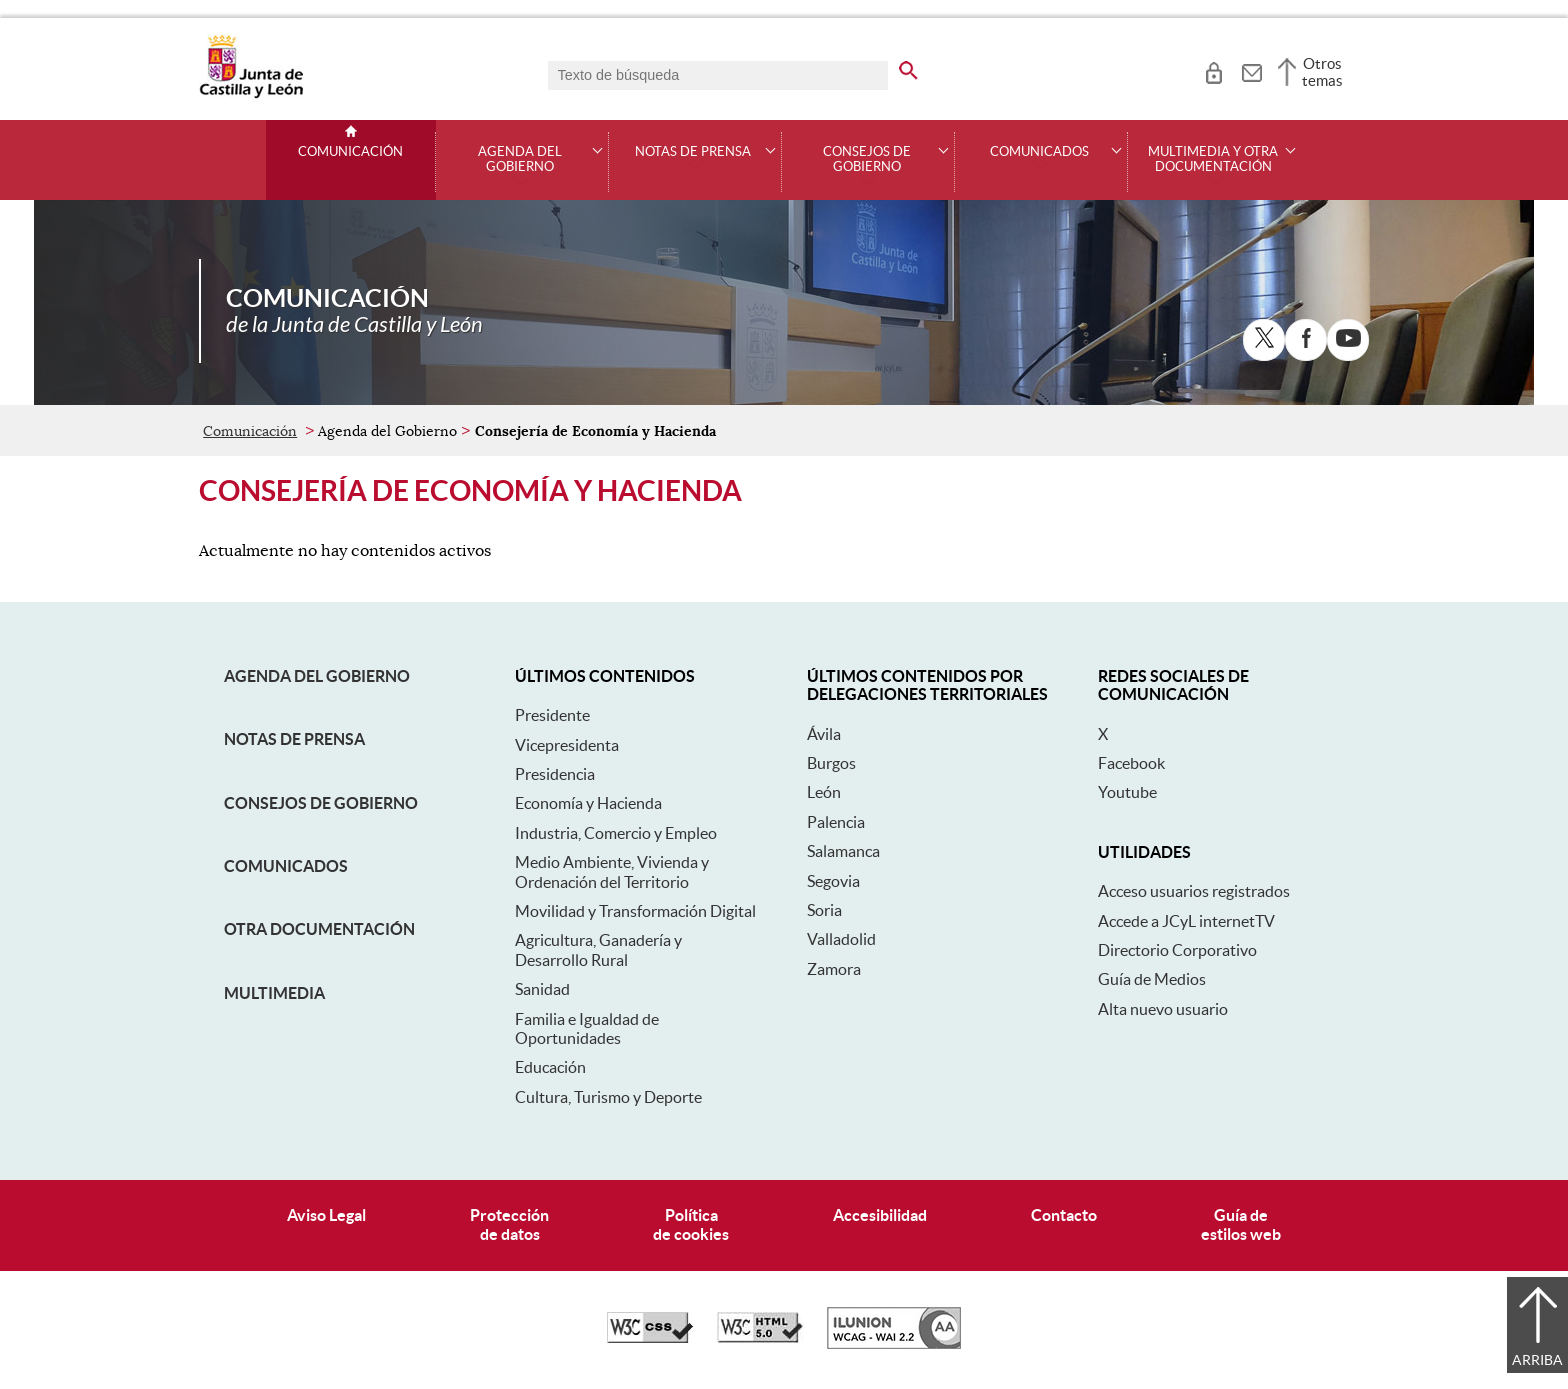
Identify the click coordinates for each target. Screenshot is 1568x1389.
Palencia (836, 822)
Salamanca (843, 851)
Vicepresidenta (567, 745)
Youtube (1127, 792)
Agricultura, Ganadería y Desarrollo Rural (598, 949)
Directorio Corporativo (1177, 950)
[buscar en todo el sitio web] (920, 67)
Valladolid (841, 939)
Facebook (1131, 763)
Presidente (552, 715)
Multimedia (274, 993)
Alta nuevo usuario (1163, 1009)
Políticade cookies (691, 1224)
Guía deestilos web (1241, 1224)
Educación (550, 1067)
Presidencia (555, 774)
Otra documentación (319, 929)
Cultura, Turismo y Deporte (608, 1097)
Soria (824, 910)
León (824, 792)
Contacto (1064, 1215)
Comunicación (350, 152)
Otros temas (1322, 72)
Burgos (831, 763)
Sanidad (542, 989)
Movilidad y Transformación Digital (635, 911)
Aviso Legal (326, 1215)
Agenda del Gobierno (317, 676)
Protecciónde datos (509, 1224)
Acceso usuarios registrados (1194, 891)
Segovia (833, 881)
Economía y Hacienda (588, 803)
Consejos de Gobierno (321, 803)
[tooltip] (1213, 70)
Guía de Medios (1152, 979)
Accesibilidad (880, 1215)
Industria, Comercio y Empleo (616, 833)
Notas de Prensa (294, 739)
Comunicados (286, 866)
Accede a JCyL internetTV (1186, 921)
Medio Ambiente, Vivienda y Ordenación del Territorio (612, 871)
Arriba (1537, 1360)
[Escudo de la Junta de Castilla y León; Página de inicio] (251, 94)
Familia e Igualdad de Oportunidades (587, 1028)
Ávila (824, 734)
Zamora (834, 969)
